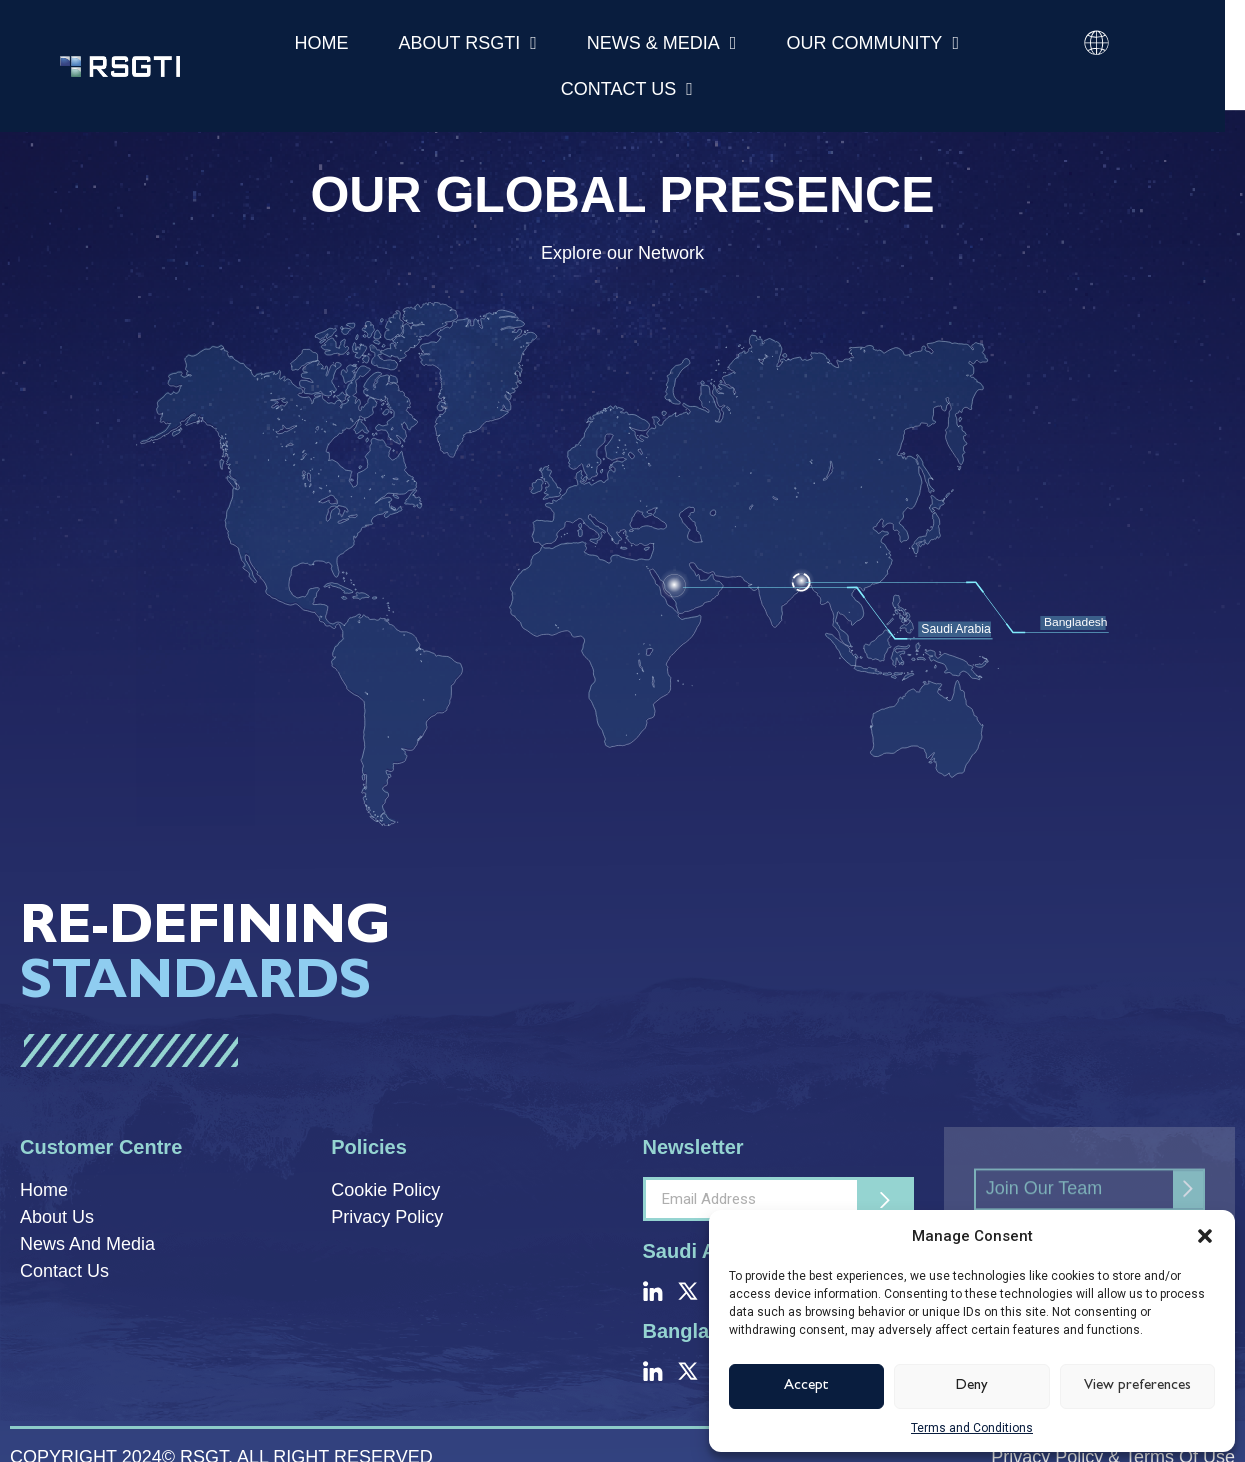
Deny (972, 1386)
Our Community (872, 43)
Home (322, 43)
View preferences (1137, 1386)
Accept (806, 1386)
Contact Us (627, 89)
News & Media (662, 43)
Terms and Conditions (972, 1428)
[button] (1205, 1236)
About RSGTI (468, 43)
